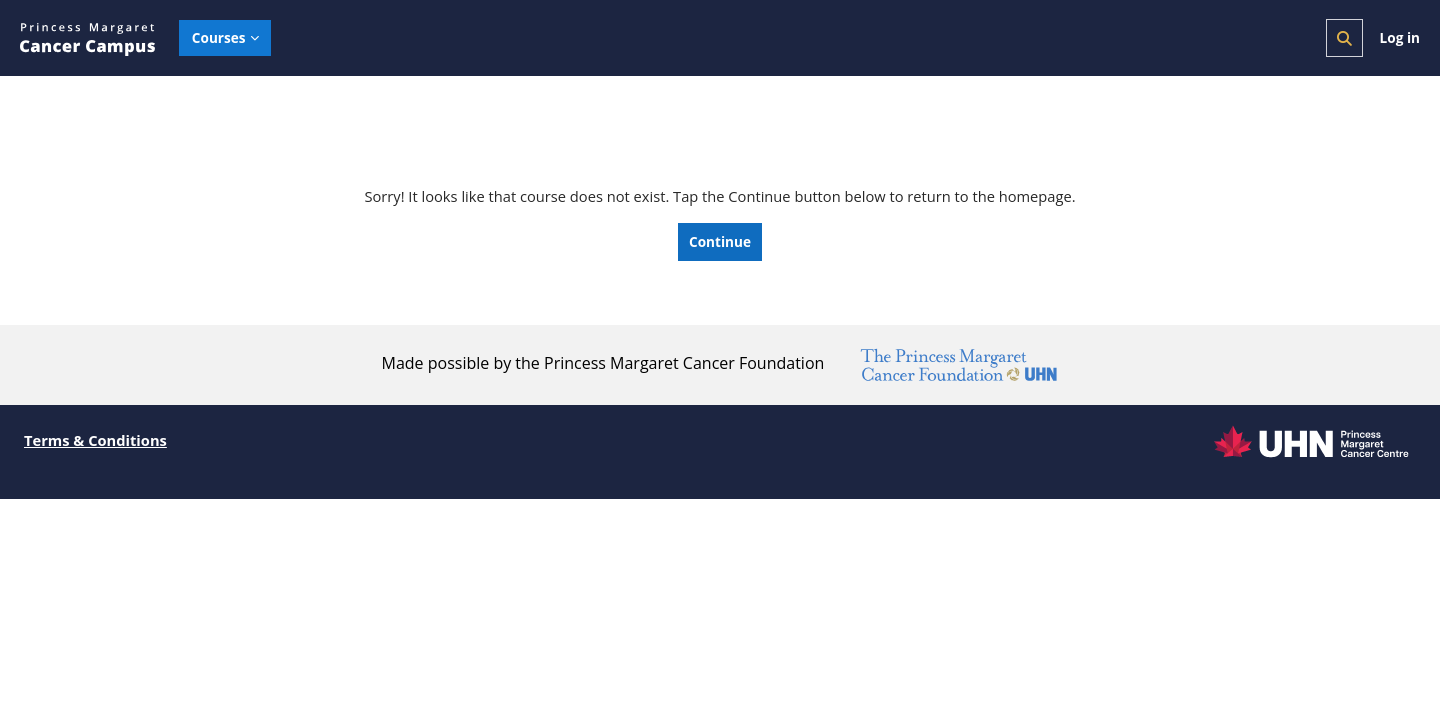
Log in (1400, 37)
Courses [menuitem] (219, 37)
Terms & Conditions (97, 441)
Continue (720, 242)
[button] (1344, 38)
